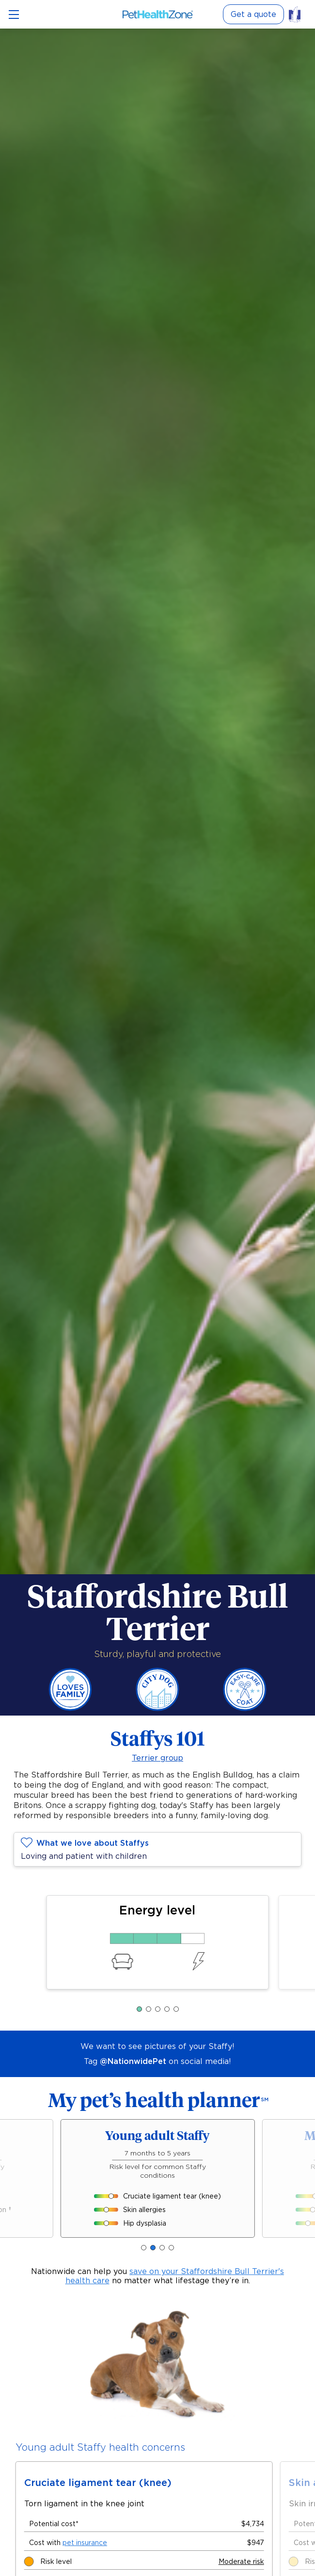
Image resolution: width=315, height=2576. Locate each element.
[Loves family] (70, 1708)
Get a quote (253, 14)
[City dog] (157, 1708)
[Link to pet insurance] (297, 14)
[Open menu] (14, 14)
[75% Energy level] (157, 1938)
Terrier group (157, 1758)
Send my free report (157, 2497)
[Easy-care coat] (245, 1708)
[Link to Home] (158, 14)
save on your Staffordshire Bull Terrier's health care (174, 2275)
